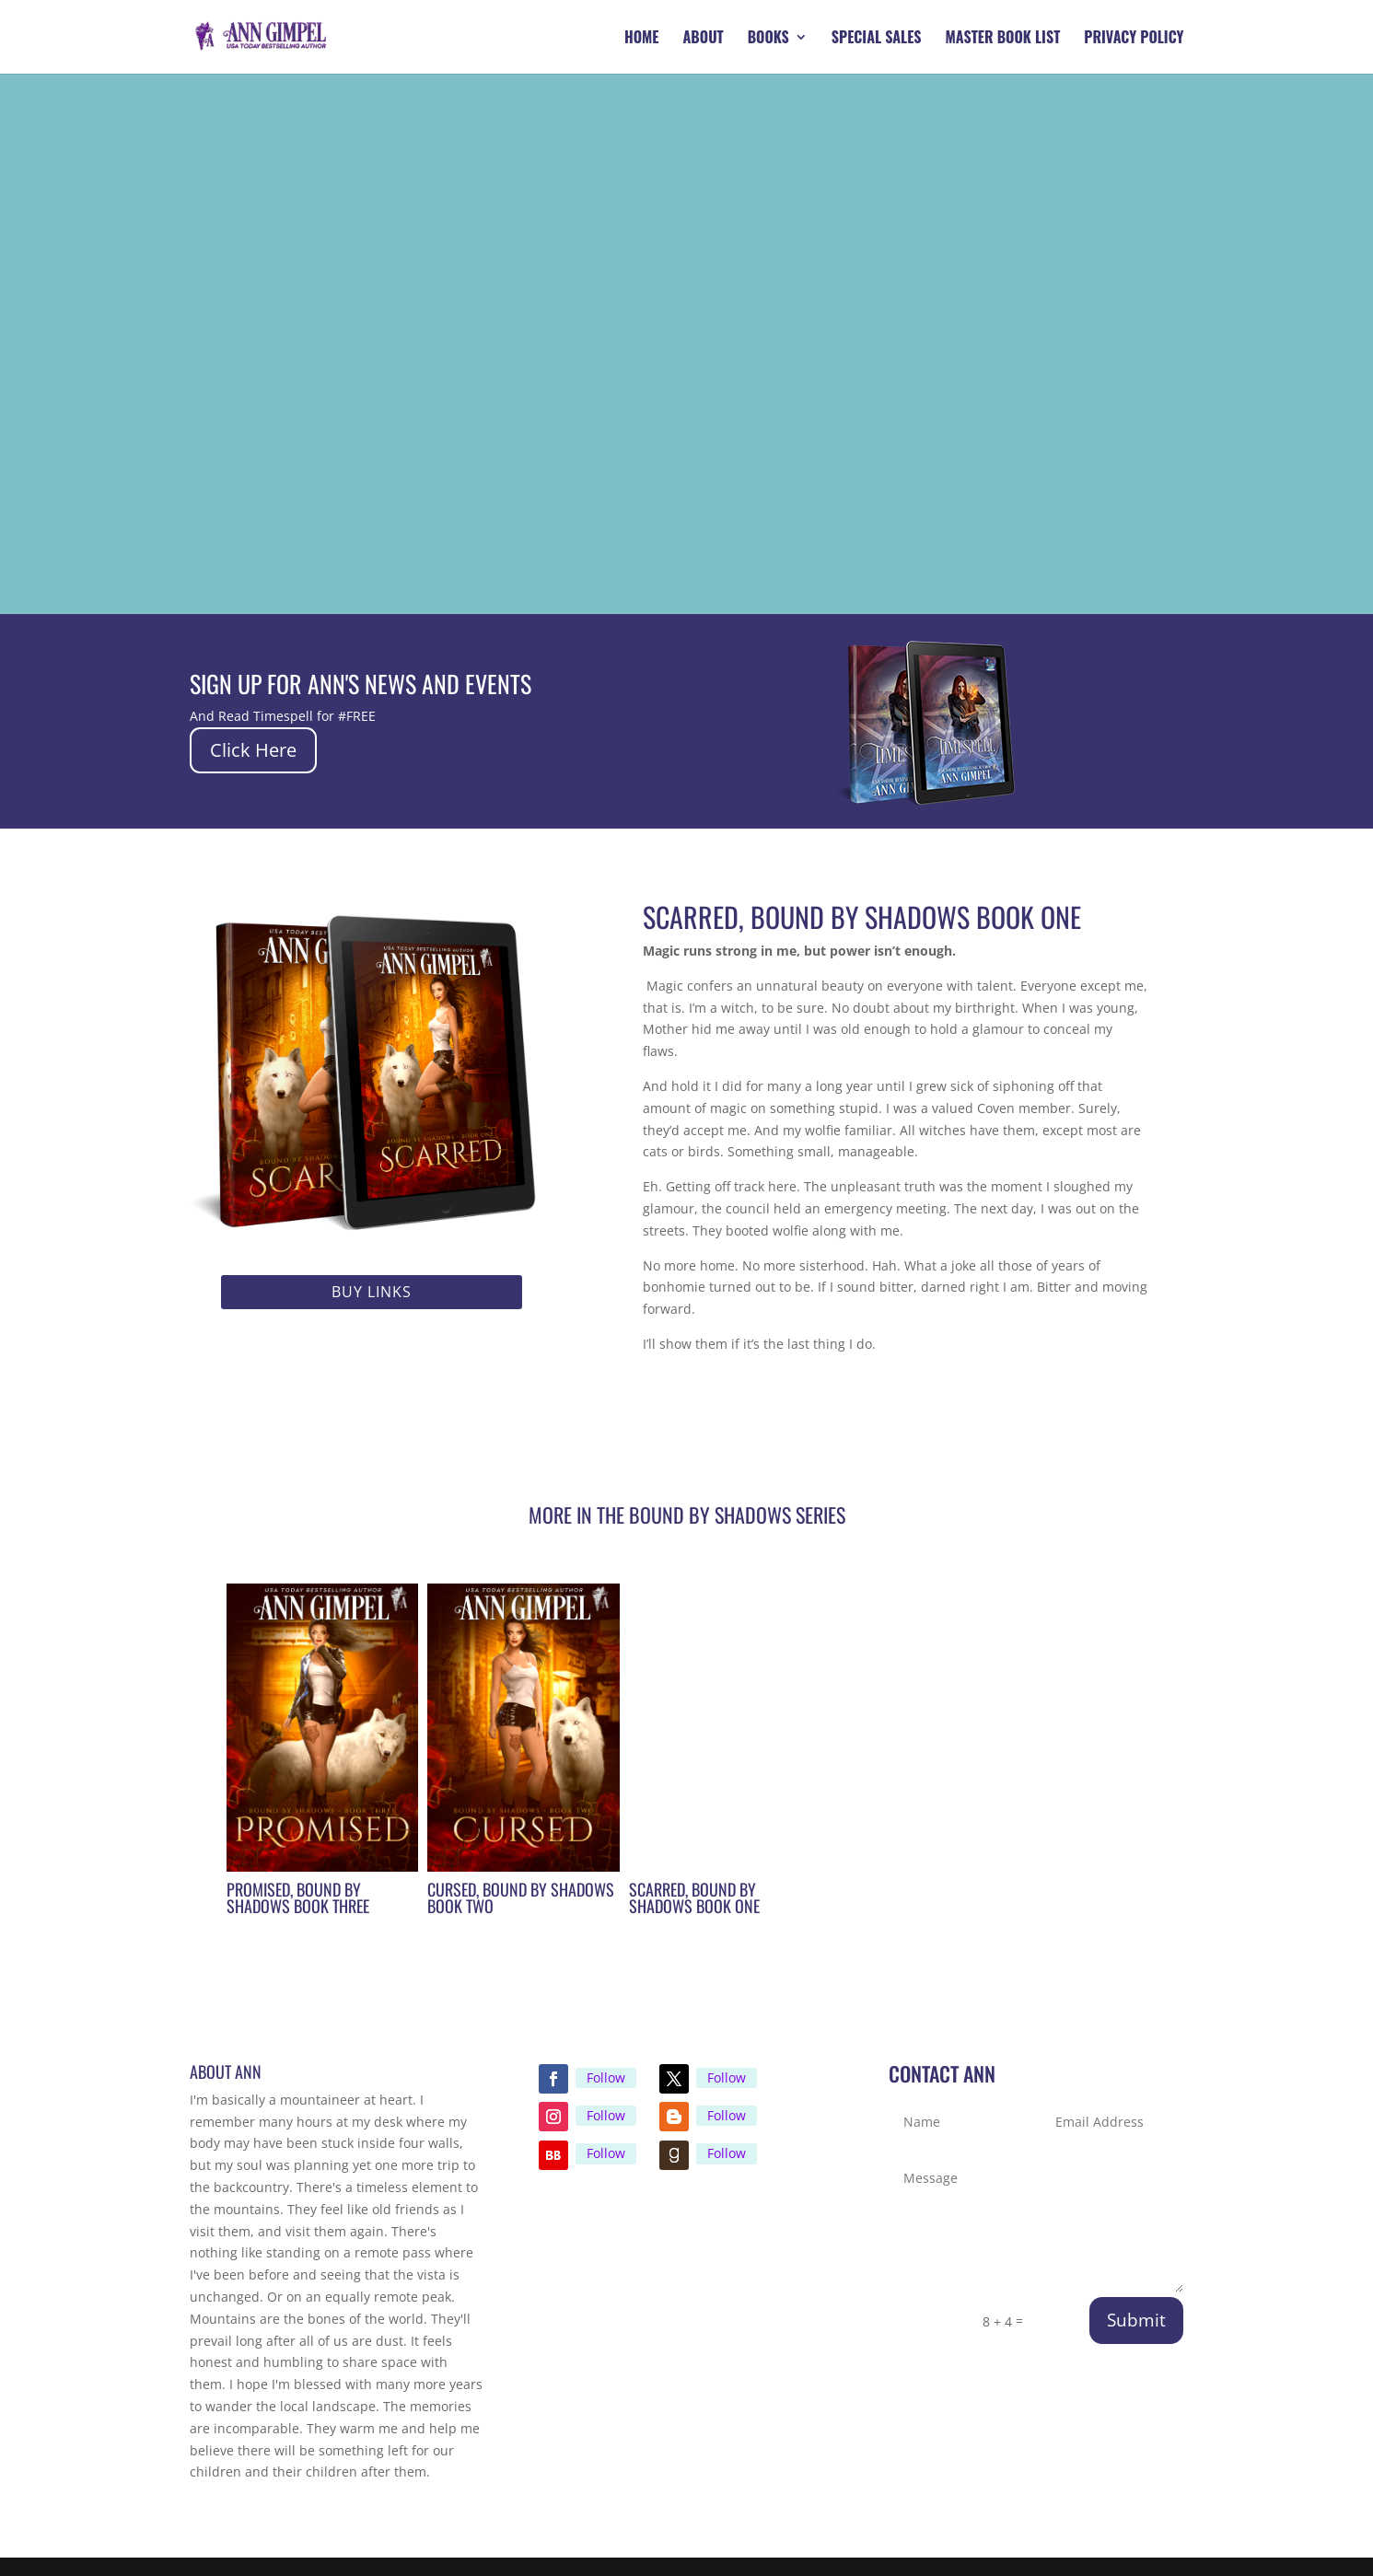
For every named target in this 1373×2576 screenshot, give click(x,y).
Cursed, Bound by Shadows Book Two (520, 1897)
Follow (606, 2077)
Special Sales (877, 39)
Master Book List (1003, 39)
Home (641, 39)
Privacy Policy (1133, 39)
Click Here (253, 749)
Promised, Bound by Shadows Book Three (298, 1897)
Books (768, 39)
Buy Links (372, 1292)
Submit (1136, 2320)
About (703, 39)
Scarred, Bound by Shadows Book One (694, 1897)
